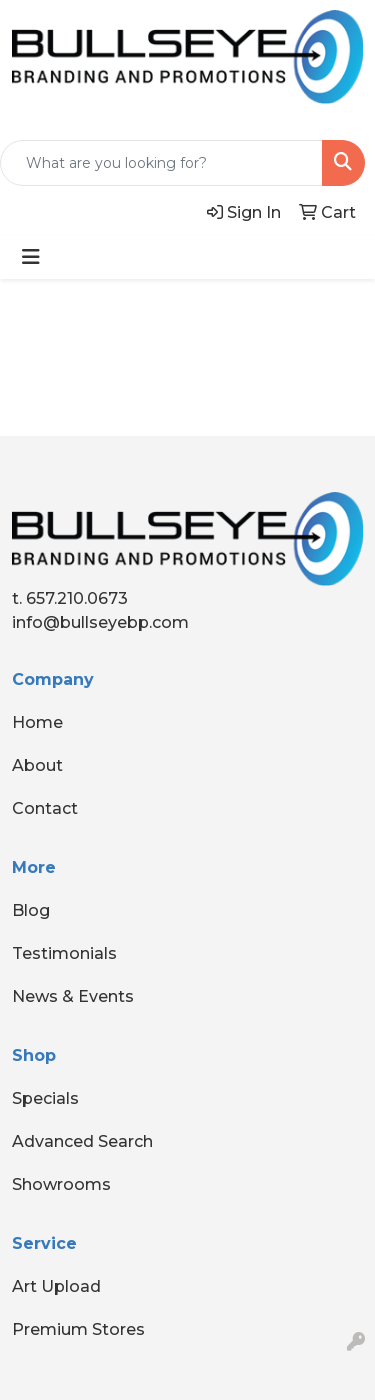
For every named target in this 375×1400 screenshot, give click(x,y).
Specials (45, 1098)
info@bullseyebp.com (100, 622)
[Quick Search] (161, 163)
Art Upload (56, 1286)
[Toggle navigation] (31, 257)
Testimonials (64, 953)
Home (37, 722)
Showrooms (61, 1184)
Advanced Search (82, 1141)
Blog (31, 910)
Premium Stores (78, 1329)
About (37, 765)
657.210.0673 (77, 598)
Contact (45, 808)
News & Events (73, 996)
